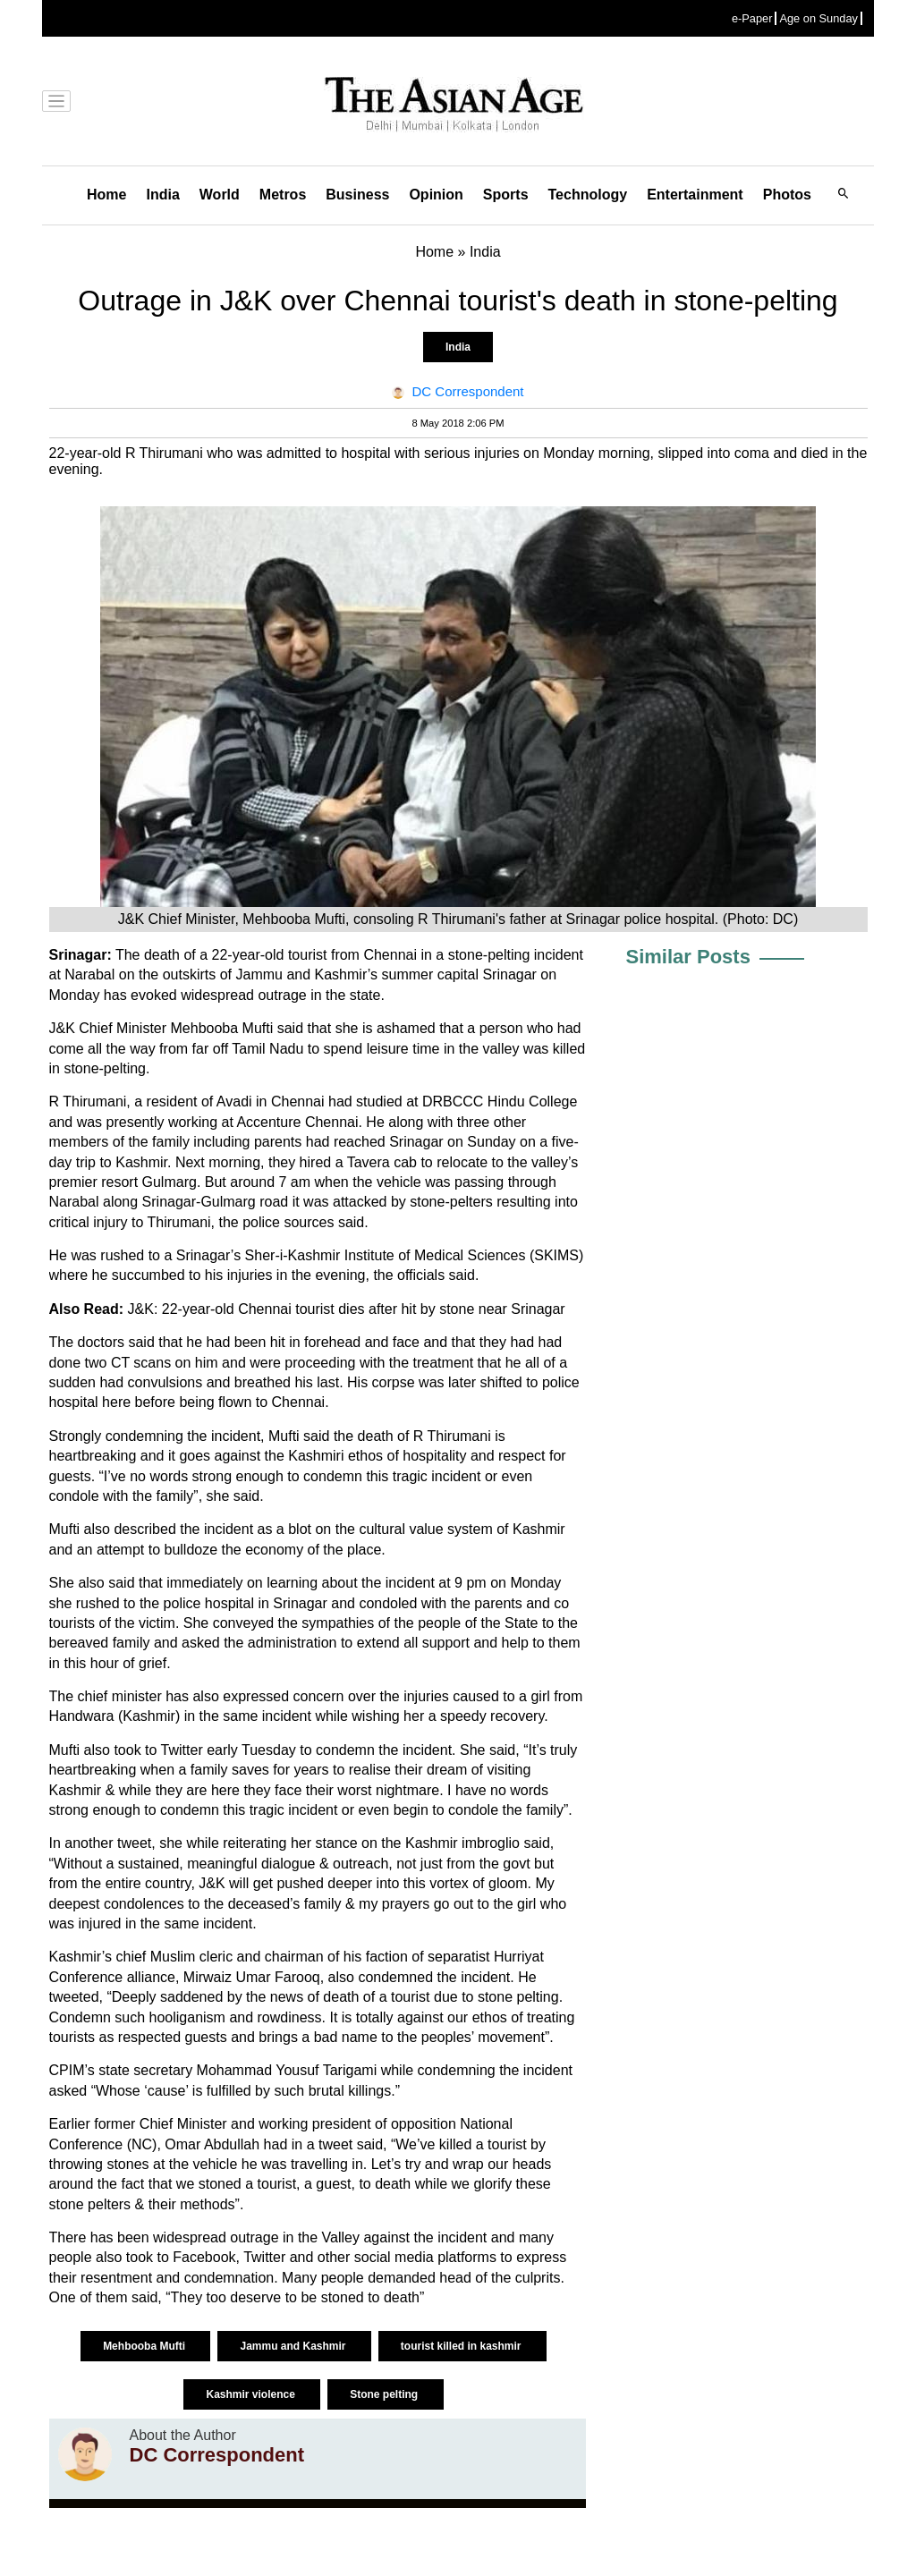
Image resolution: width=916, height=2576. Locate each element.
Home (106, 194)
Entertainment (695, 194)
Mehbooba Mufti (145, 2346)
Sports (506, 194)
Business (357, 194)
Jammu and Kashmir (294, 2346)
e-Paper (752, 18)
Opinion (435, 194)
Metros (282, 194)
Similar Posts (688, 956)
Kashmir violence (252, 2394)
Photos (787, 194)
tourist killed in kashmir (462, 2346)
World (219, 194)
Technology (588, 194)
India (162, 194)
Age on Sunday (818, 18)
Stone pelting (385, 2394)
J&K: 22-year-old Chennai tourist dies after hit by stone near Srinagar (346, 1309)
